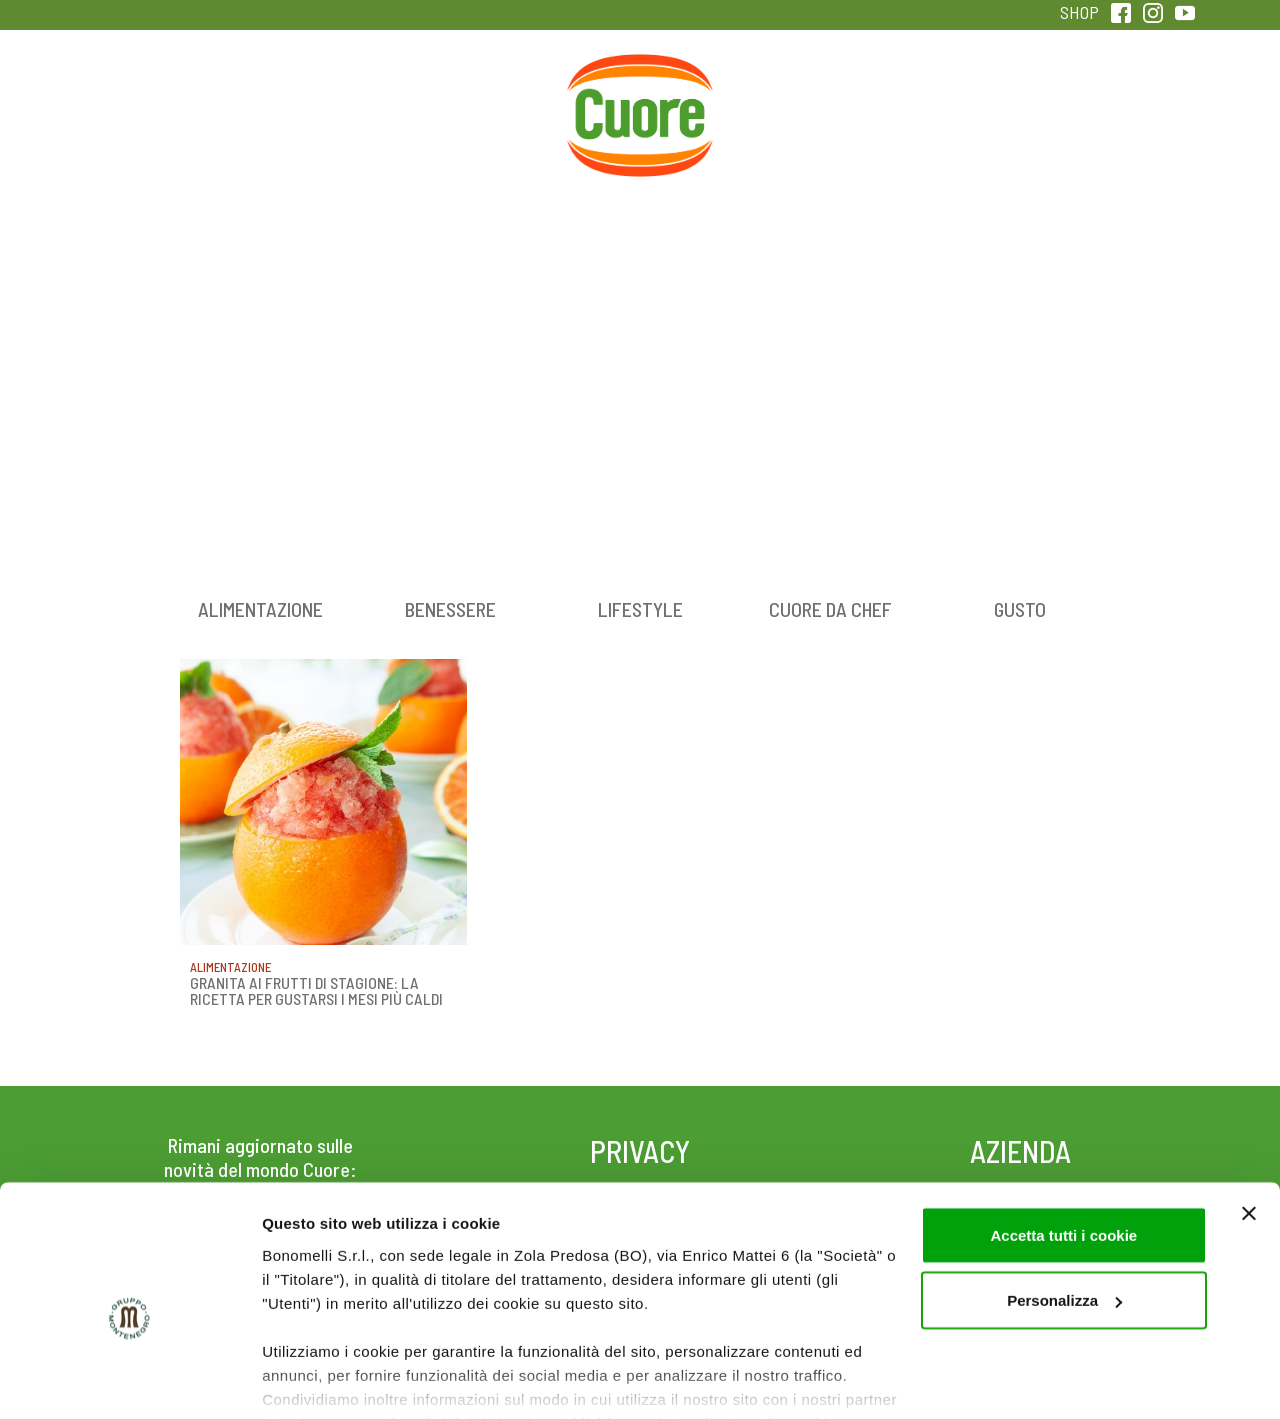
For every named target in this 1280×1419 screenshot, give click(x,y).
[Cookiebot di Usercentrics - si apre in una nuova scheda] (129, 1380)
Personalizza (1064, 1204)
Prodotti (164, 99)
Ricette (481, 99)
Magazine (798, 99)
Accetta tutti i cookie (1063, 1138)
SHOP (1079, 12)
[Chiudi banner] (1249, 1117)
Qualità (957, 99)
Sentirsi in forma (1116, 99)
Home (640, 77)
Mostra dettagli (316, 1379)
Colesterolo (322, 99)
